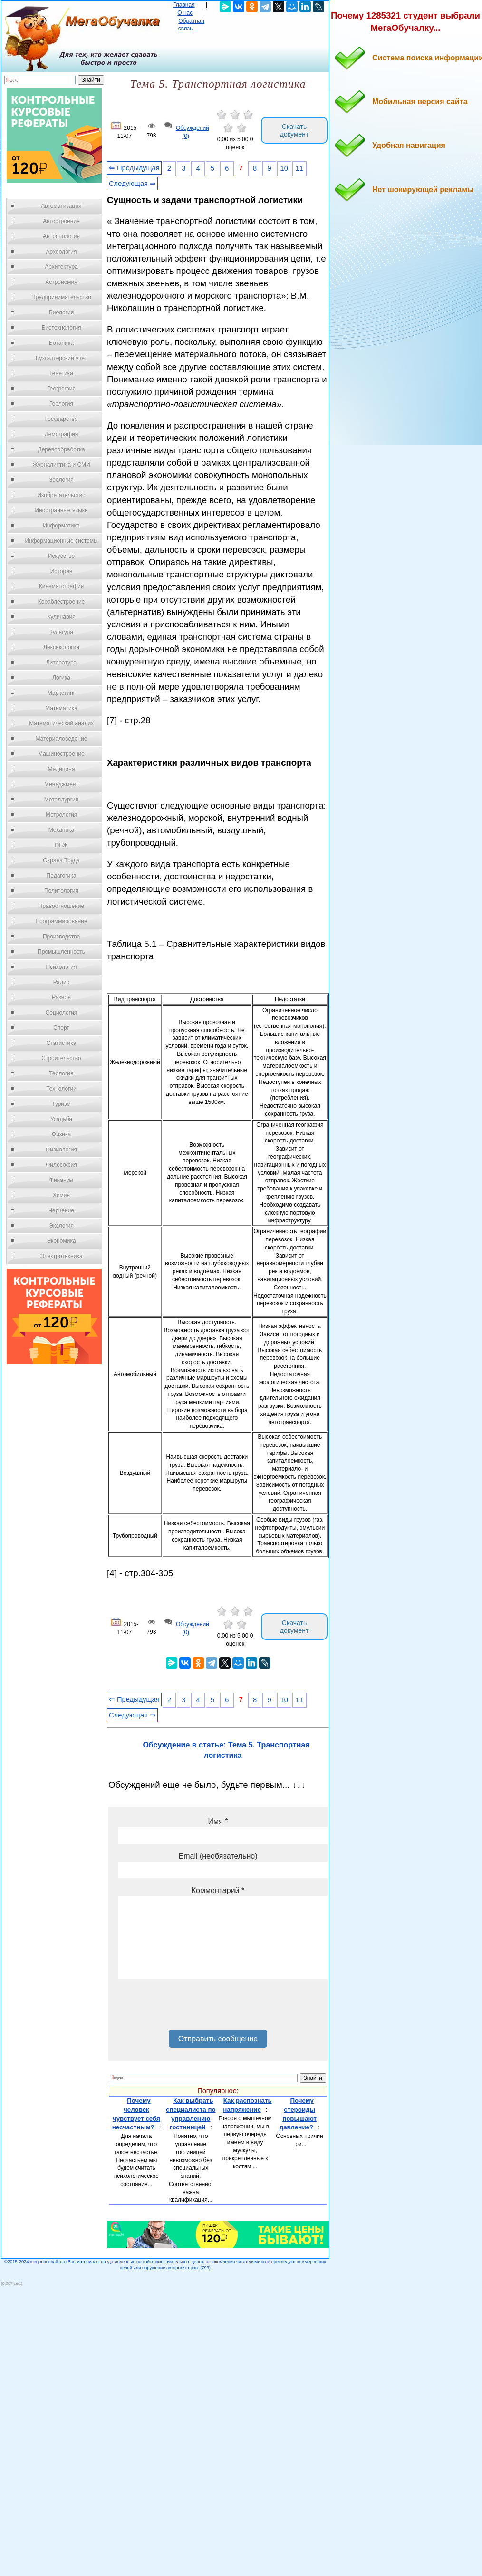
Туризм (61, 1104)
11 (299, 168)
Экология (61, 1225)
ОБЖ (61, 845)
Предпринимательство (61, 297)
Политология (61, 891)
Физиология (61, 1149)
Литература (61, 662)
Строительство (61, 1058)
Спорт (61, 1028)
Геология (61, 403)
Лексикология (61, 647)
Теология (61, 1073)
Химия (61, 1195)
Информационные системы (61, 540)
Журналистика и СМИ (61, 464)
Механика (61, 830)
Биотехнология (61, 327)
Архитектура (61, 266)
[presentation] (190, 2008)
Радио (61, 982)
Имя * (218, 1821)
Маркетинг (61, 693)
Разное (61, 997)
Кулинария (61, 617)
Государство (61, 419)
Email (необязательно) (217, 1856)
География (61, 388)
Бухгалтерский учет (61, 358)
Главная (184, 4)
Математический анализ (61, 723)
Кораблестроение (61, 601)
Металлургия (61, 799)
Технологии (61, 1088)
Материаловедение (61, 738)
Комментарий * (218, 1890)
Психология (61, 967)
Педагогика (62, 875)
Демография (61, 434)
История (61, 571)
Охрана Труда (61, 860)
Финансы (61, 1180)
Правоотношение (61, 906)
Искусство (61, 556)
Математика (61, 708)
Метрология (61, 814)
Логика (61, 677)
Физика (61, 1134)
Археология (61, 251)
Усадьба (61, 1119)
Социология (61, 1012)
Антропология (61, 236)
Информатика (61, 525)
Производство (61, 936)
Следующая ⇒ (132, 183)
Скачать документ (294, 130)
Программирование (61, 921)
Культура (61, 632)
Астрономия (61, 282)
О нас (185, 13)
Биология (61, 312)
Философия (61, 1164)
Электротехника (61, 1256)
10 (284, 168)
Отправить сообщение (218, 2039)
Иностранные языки (61, 510)
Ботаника (61, 343)
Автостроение (61, 221)
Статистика (61, 1043)
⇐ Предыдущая (134, 168)
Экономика (61, 1241)
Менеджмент (61, 784)
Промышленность (61, 951)
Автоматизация (61, 206)
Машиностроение (61, 754)
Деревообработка (61, 449)
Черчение (61, 1210)
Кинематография (61, 586)
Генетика (61, 373)
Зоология (61, 480)
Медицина (61, 769)
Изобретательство (61, 495)
